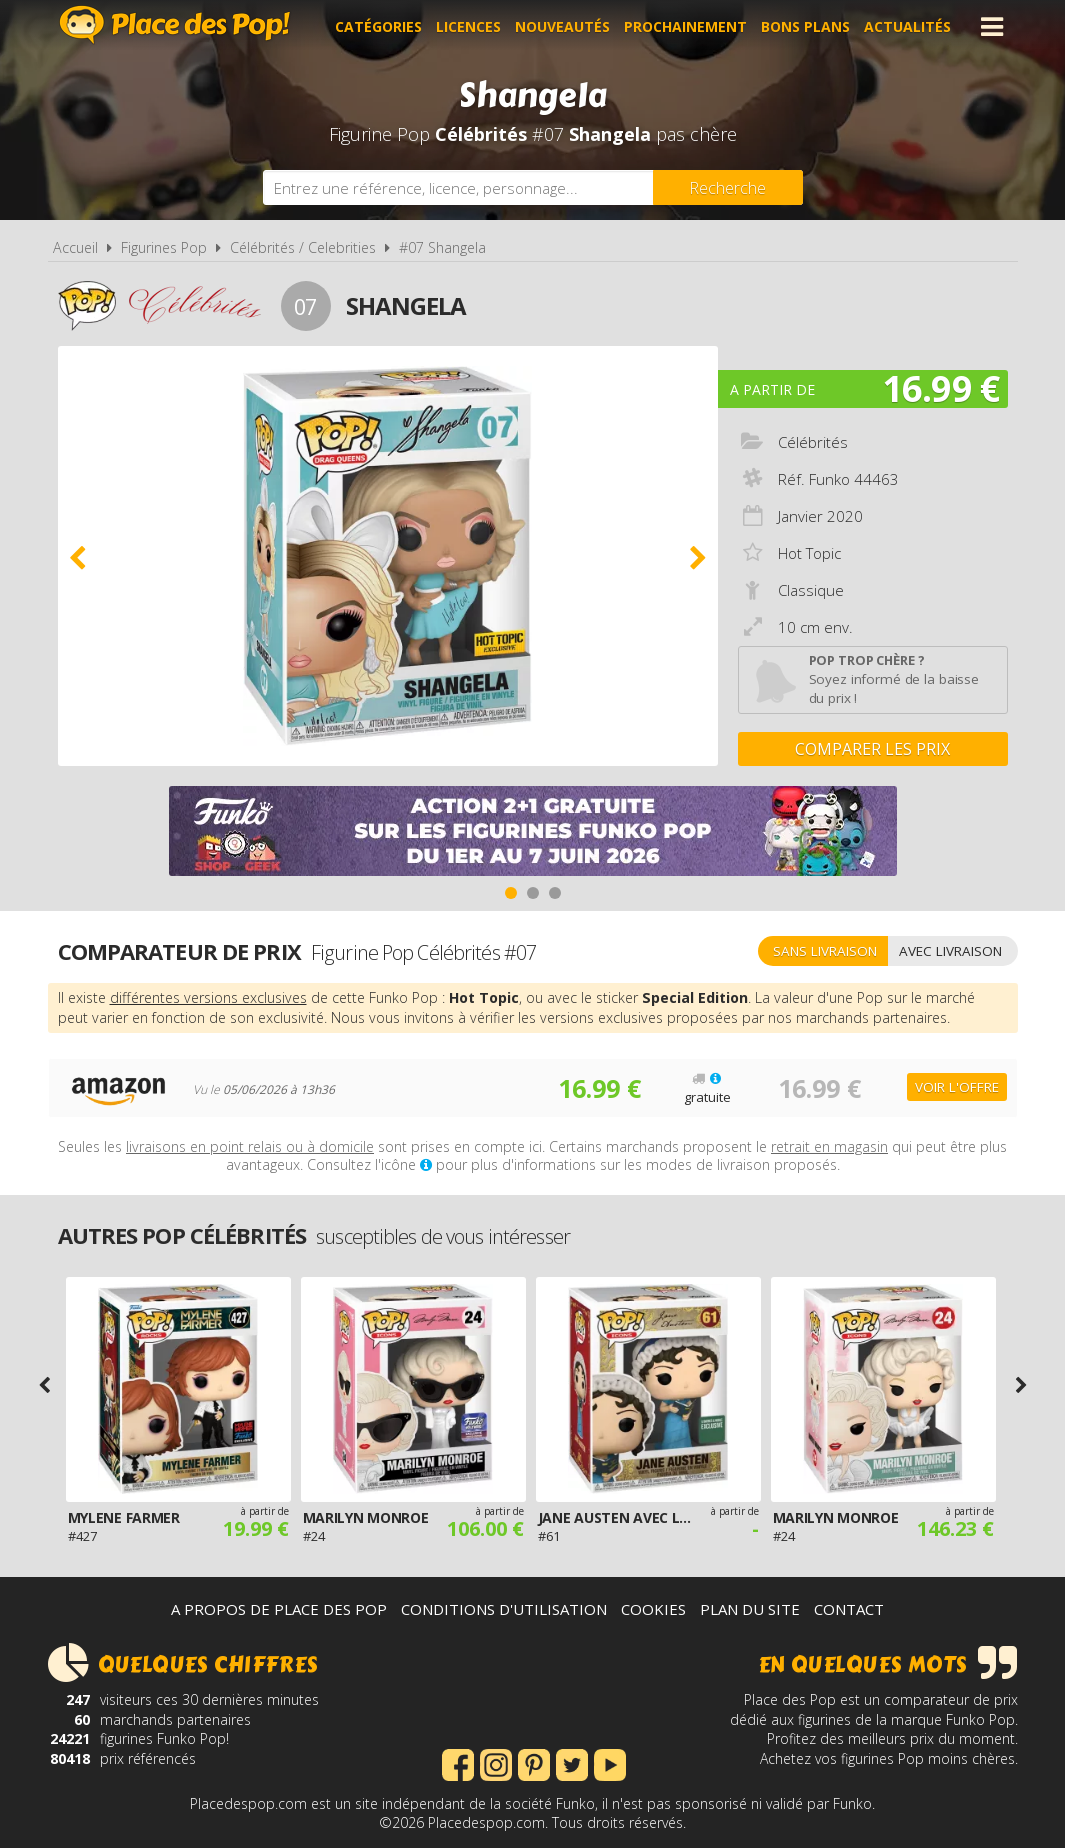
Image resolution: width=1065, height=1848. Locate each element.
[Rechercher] (728, 187)
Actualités (907, 26)
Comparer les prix (872, 749)
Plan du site (750, 1609)
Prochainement (685, 26)
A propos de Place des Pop (279, 1609)
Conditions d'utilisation (504, 1609)
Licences (468, 26)
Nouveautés (562, 26)
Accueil (75, 247)
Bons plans (805, 26)
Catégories (378, 26)
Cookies (653, 1609)
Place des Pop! (175, 24)
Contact (849, 1609)
